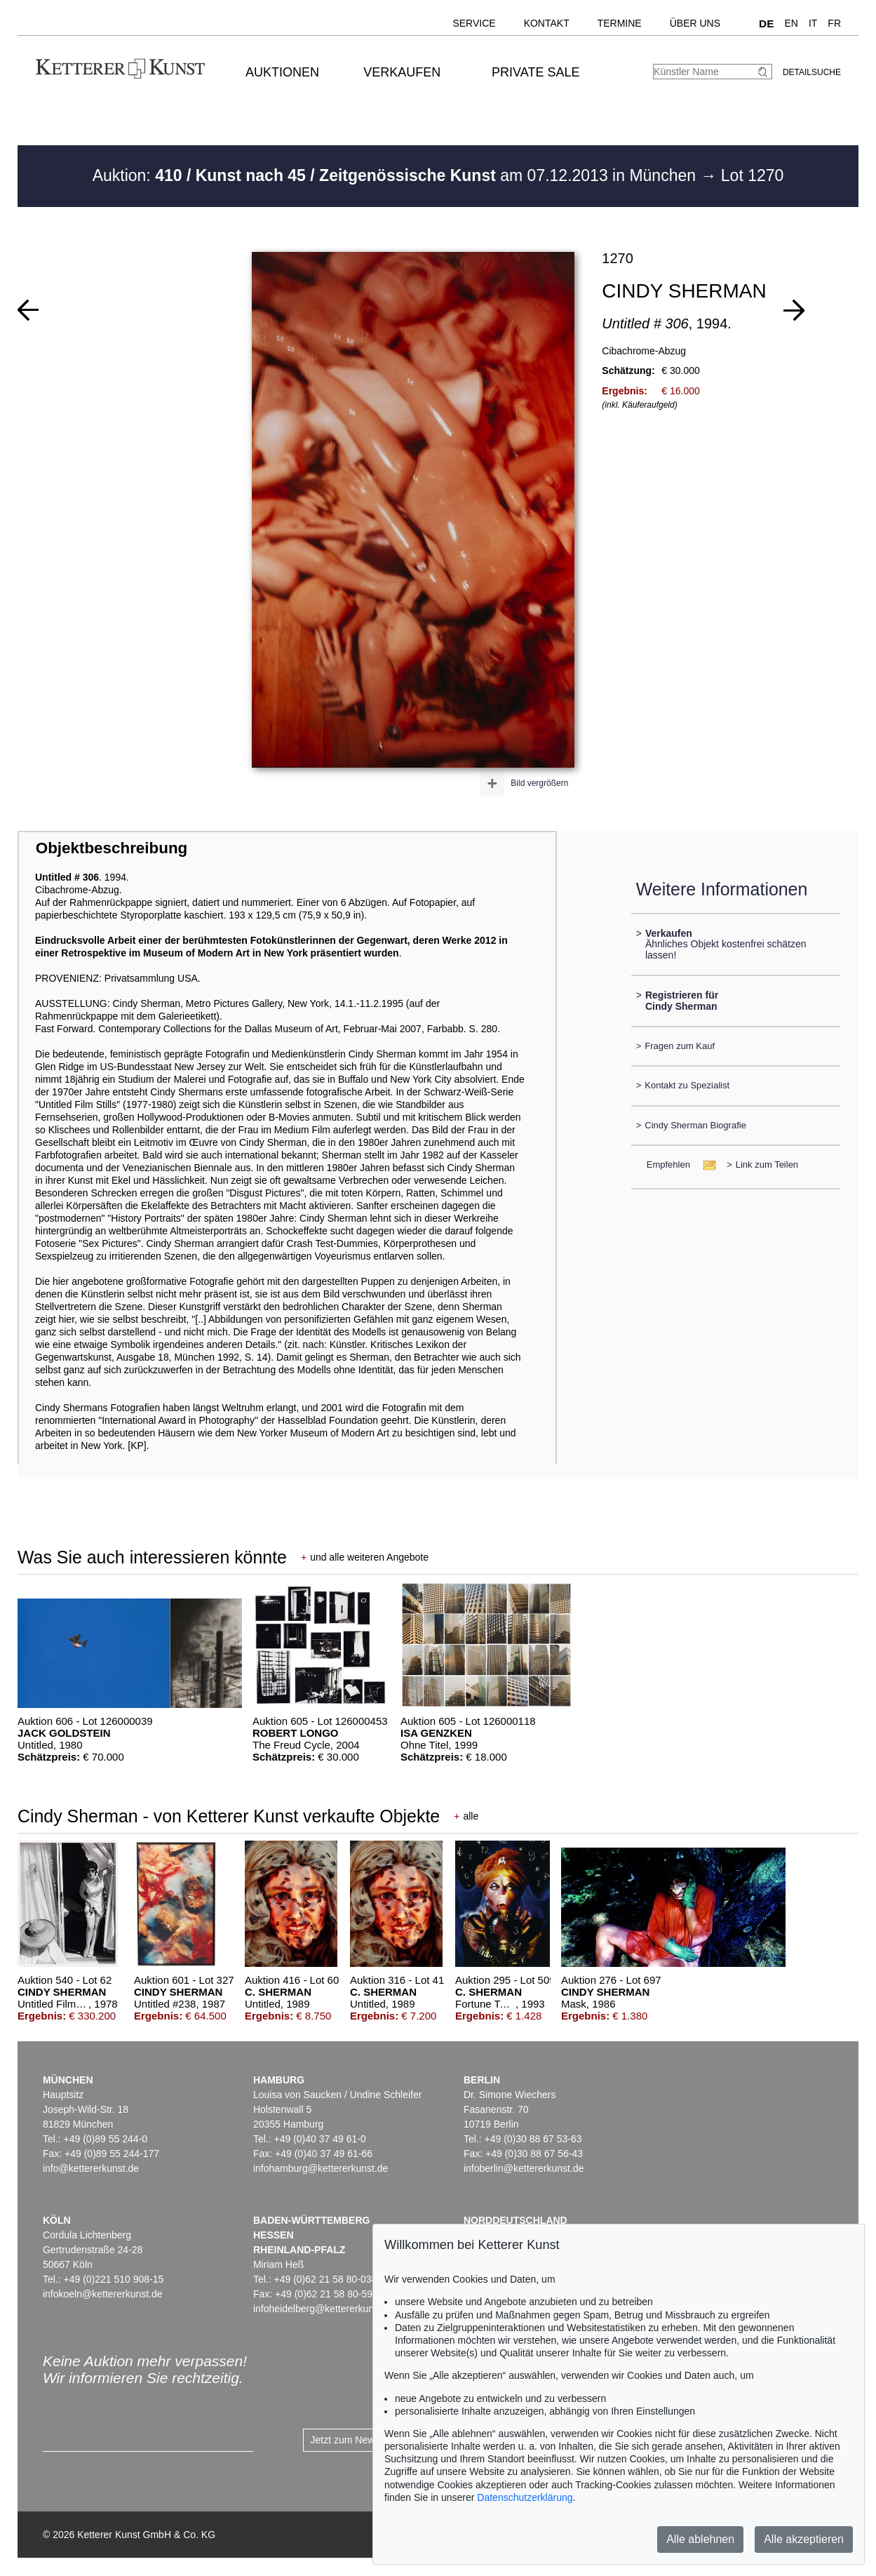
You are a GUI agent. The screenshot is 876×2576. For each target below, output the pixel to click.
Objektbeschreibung (111, 848)
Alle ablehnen (700, 2539)
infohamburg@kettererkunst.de (320, 2168)
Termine (620, 23)
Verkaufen (401, 72)
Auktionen (282, 72)
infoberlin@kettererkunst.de (524, 2168)
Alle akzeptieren (804, 2539)
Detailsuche (812, 72)
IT (813, 23)
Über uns (695, 23)
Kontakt (547, 23)
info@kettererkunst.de (91, 2168)
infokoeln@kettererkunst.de (103, 2294)
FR (834, 23)
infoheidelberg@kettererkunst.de (324, 2308)
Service (473, 23)
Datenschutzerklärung (524, 2497)
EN (790, 23)
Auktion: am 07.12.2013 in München (397, 175)
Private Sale (535, 72)
